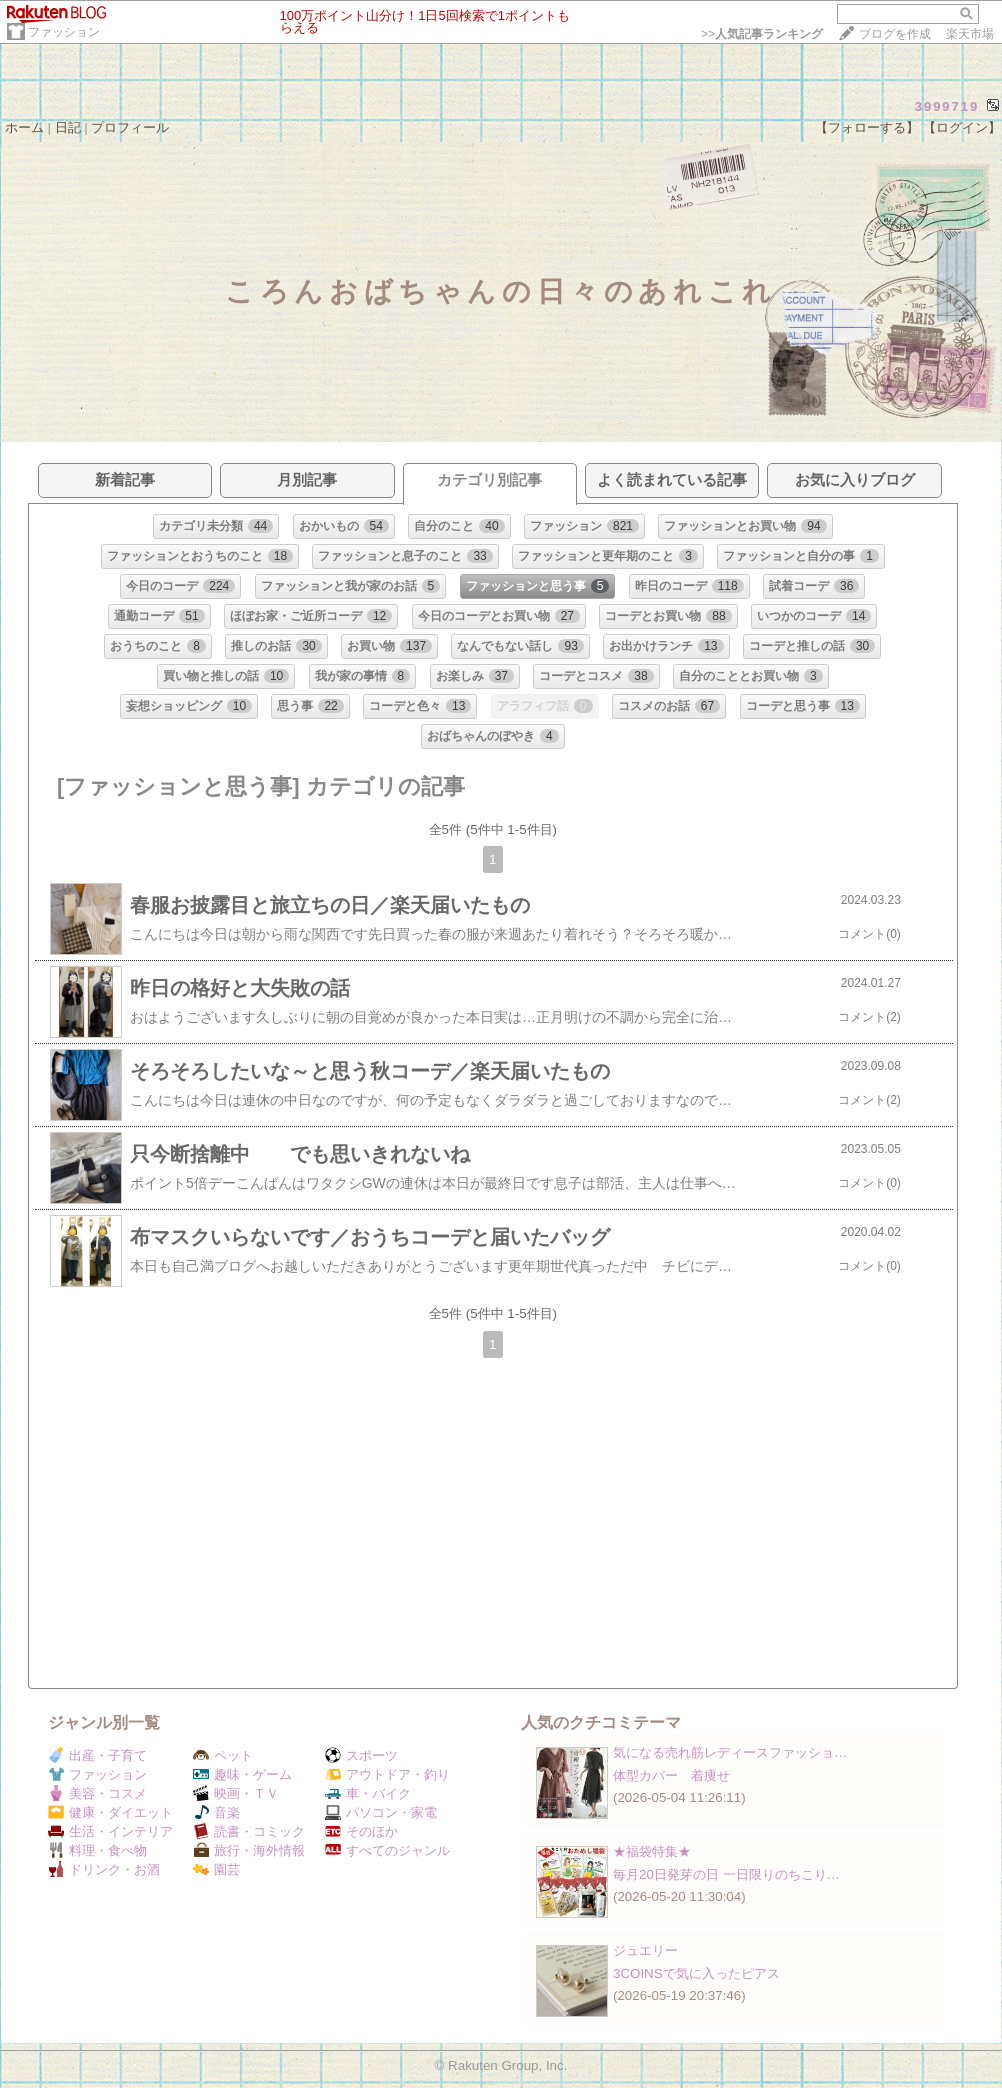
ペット (223, 1755)
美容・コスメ (97, 1793)
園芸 (216, 1869)
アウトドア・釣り (387, 1774)
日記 (68, 127)
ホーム (24, 127)
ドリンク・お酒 (104, 1869)
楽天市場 (970, 34)
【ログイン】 (962, 127)
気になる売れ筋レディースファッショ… (730, 1752)
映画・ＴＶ (236, 1793)
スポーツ (361, 1755)
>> (762, 34)
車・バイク (368, 1793)
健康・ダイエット (110, 1812)
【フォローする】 (867, 127)
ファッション (64, 32)
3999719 (947, 106)
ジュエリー (645, 1950)
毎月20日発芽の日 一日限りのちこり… (726, 1874)
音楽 (216, 1812)
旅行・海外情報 (249, 1850)
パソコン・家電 (381, 1812)
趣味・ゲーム (242, 1774)
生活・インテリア (110, 1831)
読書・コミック (249, 1831)
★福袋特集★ (652, 1851)
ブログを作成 (895, 34)
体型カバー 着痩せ (671, 1775)
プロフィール (130, 127)
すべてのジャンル (387, 1850)
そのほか (361, 1831)
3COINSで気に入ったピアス (696, 1973)
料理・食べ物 (97, 1850)
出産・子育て (97, 1755)
